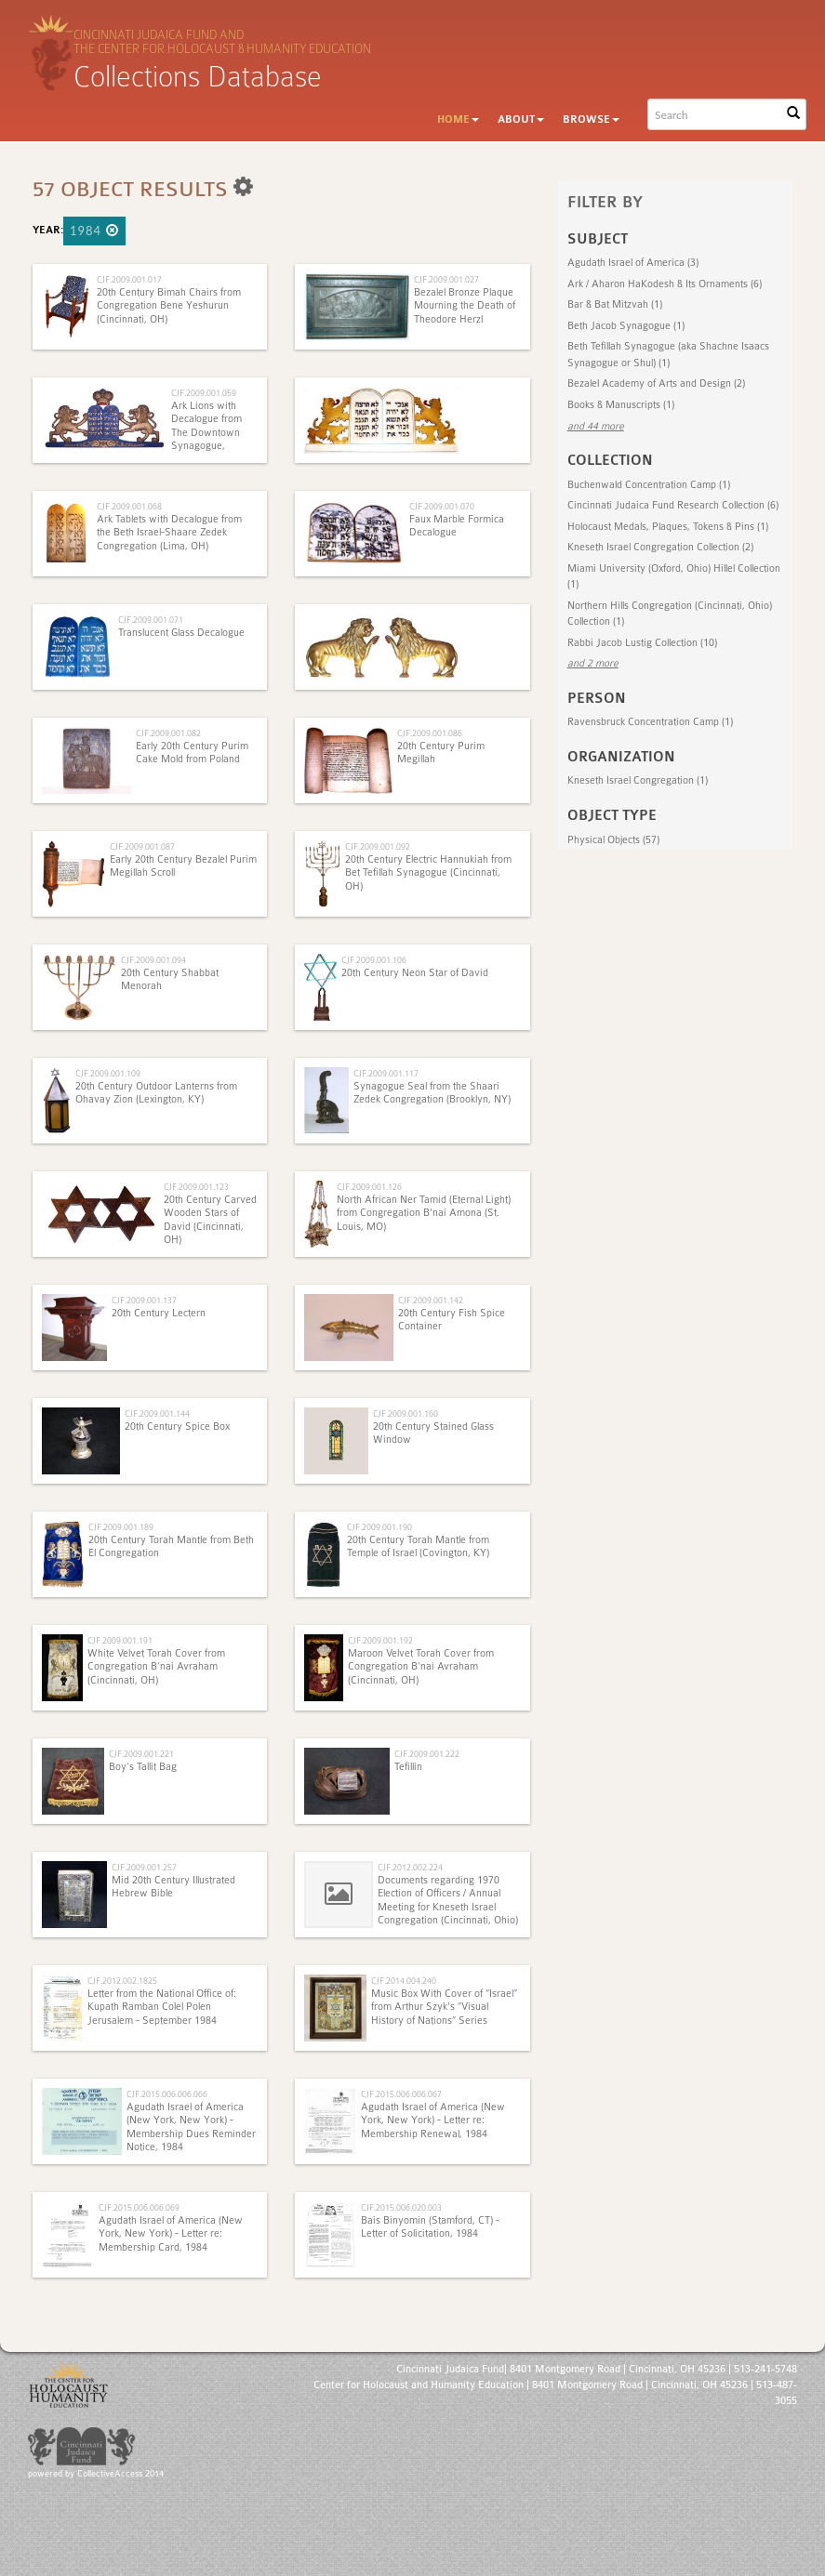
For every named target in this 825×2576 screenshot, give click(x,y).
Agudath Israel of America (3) (633, 263)
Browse (591, 119)
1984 (94, 230)
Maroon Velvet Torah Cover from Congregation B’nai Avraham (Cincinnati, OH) (421, 1666)
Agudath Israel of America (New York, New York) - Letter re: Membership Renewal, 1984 (433, 2120)
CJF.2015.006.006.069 (139, 2207)
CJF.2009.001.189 (120, 1527)
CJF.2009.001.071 (150, 619)
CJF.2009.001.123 (196, 1187)
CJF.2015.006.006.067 (401, 2094)
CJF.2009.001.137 (144, 1300)
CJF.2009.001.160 (405, 1413)
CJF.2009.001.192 (380, 1640)
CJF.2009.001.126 (369, 1187)
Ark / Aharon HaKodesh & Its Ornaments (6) (664, 284)
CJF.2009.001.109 (107, 1073)
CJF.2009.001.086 (429, 733)
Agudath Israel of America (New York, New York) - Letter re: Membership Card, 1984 (171, 2233)
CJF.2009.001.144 (157, 1413)
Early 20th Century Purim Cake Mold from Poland (192, 752)
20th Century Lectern (159, 1313)
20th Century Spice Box (177, 1426)
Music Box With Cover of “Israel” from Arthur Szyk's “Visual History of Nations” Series (444, 2007)
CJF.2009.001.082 (168, 733)
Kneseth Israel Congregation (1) (637, 780)
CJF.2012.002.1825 (122, 1980)
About (521, 119)
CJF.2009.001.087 (142, 846)
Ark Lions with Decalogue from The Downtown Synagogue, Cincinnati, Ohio (207, 433)
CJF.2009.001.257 (144, 1867)
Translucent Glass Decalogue (181, 633)
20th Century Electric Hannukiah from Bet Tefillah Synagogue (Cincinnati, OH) (428, 872)
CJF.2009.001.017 (129, 279)
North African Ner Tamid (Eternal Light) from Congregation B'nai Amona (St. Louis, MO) (424, 1213)
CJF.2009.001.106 (373, 960)
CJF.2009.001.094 (153, 960)
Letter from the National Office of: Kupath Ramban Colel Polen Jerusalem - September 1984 (161, 2007)
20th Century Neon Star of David (414, 973)
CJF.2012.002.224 (410, 1867)
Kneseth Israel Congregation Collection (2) (660, 547)
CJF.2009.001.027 (446, 279)
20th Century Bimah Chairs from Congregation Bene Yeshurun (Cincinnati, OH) (169, 305)
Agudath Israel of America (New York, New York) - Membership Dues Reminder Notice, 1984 (191, 2127)
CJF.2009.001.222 (426, 1754)
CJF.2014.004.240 (403, 1980)
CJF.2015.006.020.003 (401, 2207)
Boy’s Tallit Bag (143, 1767)
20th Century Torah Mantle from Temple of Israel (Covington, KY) (418, 1546)
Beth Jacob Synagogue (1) (626, 326)
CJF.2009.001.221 (141, 1754)
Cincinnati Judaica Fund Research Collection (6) (672, 505)
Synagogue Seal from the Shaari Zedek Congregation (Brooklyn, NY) (432, 1092)
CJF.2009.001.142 (430, 1300)
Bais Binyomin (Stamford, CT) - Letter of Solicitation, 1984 (430, 2226)
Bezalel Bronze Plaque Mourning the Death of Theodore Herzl (464, 305)
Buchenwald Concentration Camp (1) (648, 485)
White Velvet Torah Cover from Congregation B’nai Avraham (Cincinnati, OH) (156, 1666)
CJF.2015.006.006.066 (166, 2094)
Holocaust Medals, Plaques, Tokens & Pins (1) (667, 527)
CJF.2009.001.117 (386, 1073)
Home (458, 119)
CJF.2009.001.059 (203, 393)
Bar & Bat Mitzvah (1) (614, 304)
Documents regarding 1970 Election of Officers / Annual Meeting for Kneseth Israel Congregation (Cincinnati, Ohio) (448, 1900)
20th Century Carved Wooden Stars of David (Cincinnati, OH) (210, 1220)
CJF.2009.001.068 (129, 506)
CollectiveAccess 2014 (120, 2473)
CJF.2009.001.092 (377, 846)
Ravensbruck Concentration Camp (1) (650, 722)
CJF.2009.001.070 (441, 506)
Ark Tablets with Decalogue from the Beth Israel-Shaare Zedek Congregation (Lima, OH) (169, 532)
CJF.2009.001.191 (120, 1640)
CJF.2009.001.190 (379, 1527)
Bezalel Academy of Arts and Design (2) (656, 383)
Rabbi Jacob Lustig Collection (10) (642, 643)
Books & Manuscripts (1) (620, 405)
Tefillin (408, 1767)
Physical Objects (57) (613, 840)
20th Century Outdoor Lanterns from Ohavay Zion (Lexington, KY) (156, 1092)
